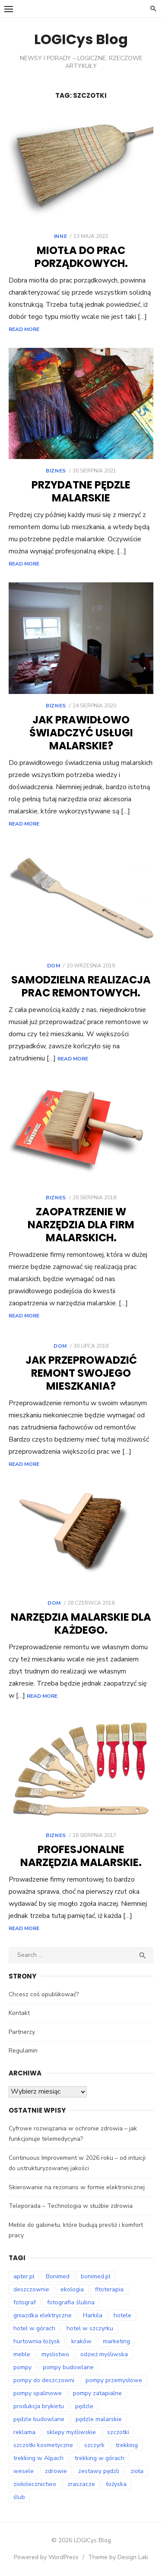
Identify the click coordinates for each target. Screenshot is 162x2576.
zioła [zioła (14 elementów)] (136, 2471)
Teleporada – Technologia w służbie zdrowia (71, 2206)
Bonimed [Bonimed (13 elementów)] (58, 2276)
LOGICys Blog (81, 39)
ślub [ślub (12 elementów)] (19, 2497)
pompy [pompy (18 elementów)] (22, 2367)
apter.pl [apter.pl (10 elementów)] (24, 2276)
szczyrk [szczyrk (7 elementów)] (94, 2445)
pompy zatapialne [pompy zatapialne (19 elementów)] (97, 2393)
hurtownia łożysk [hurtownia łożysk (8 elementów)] (36, 2341)
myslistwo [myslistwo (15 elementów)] (55, 2354)
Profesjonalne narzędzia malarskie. (81, 1855)
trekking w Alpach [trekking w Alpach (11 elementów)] (38, 2458)
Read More (24, 329)
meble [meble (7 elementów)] (21, 2354)
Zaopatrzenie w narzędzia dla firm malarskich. (81, 1224)
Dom (53, 965)
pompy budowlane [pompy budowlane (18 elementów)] (68, 2367)
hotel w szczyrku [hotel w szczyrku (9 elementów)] (90, 2328)
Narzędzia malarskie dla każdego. (81, 1623)
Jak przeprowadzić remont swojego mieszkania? (81, 1373)
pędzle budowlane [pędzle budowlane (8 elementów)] (38, 2419)
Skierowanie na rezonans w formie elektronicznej (77, 2187)
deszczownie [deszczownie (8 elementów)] (31, 2289)
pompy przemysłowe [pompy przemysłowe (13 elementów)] (114, 2380)
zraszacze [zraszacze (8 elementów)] (81, 2484)
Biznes (56, 470)
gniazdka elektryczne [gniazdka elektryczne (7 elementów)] (42, 2315)
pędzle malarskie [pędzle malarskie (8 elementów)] (99, 2419)
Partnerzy (22, 2032)
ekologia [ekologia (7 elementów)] (72, 2289)
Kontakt (19, 2013)
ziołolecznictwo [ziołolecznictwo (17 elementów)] (34, 2484)
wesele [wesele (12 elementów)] (23, 2471)
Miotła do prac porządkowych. (81, 256)
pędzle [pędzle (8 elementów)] (84, 2406)
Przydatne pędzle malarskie (81, 491)
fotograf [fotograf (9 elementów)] (24, 2302)
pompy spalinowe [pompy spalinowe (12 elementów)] (37, 2393)
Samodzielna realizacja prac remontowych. (81, 986)
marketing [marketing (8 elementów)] (116, 2341)
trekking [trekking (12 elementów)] (127, 2445)
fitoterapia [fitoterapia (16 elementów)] (109, 2289)
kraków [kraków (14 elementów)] (81, 2341)
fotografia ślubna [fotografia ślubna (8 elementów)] (71, 2302)
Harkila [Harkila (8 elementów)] (92, 2315)
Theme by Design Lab (118, 2557)
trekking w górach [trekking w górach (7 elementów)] (99, 2458)
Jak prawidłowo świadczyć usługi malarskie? (81, 733)
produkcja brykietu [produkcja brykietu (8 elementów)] (38, 2406)
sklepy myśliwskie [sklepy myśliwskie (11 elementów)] (71, 2432)
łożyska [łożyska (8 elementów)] (116, 2484)
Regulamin (23, 2050)
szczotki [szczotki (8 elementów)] (118, 2432)
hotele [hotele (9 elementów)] (122, 2315)
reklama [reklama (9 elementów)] (24, 2432)
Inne (60, 236)
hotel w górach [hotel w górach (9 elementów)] (34, 2328)
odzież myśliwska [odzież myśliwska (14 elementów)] (104, 2354)
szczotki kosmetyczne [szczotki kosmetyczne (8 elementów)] (43, 2445)
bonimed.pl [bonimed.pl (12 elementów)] (96, 2276)
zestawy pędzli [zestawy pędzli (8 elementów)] (98, 2471)
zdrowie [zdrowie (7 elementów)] (56, 2471)
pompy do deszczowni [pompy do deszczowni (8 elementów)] (43, 2380)
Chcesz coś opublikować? (44, 1994)
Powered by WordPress (46, 2557)
